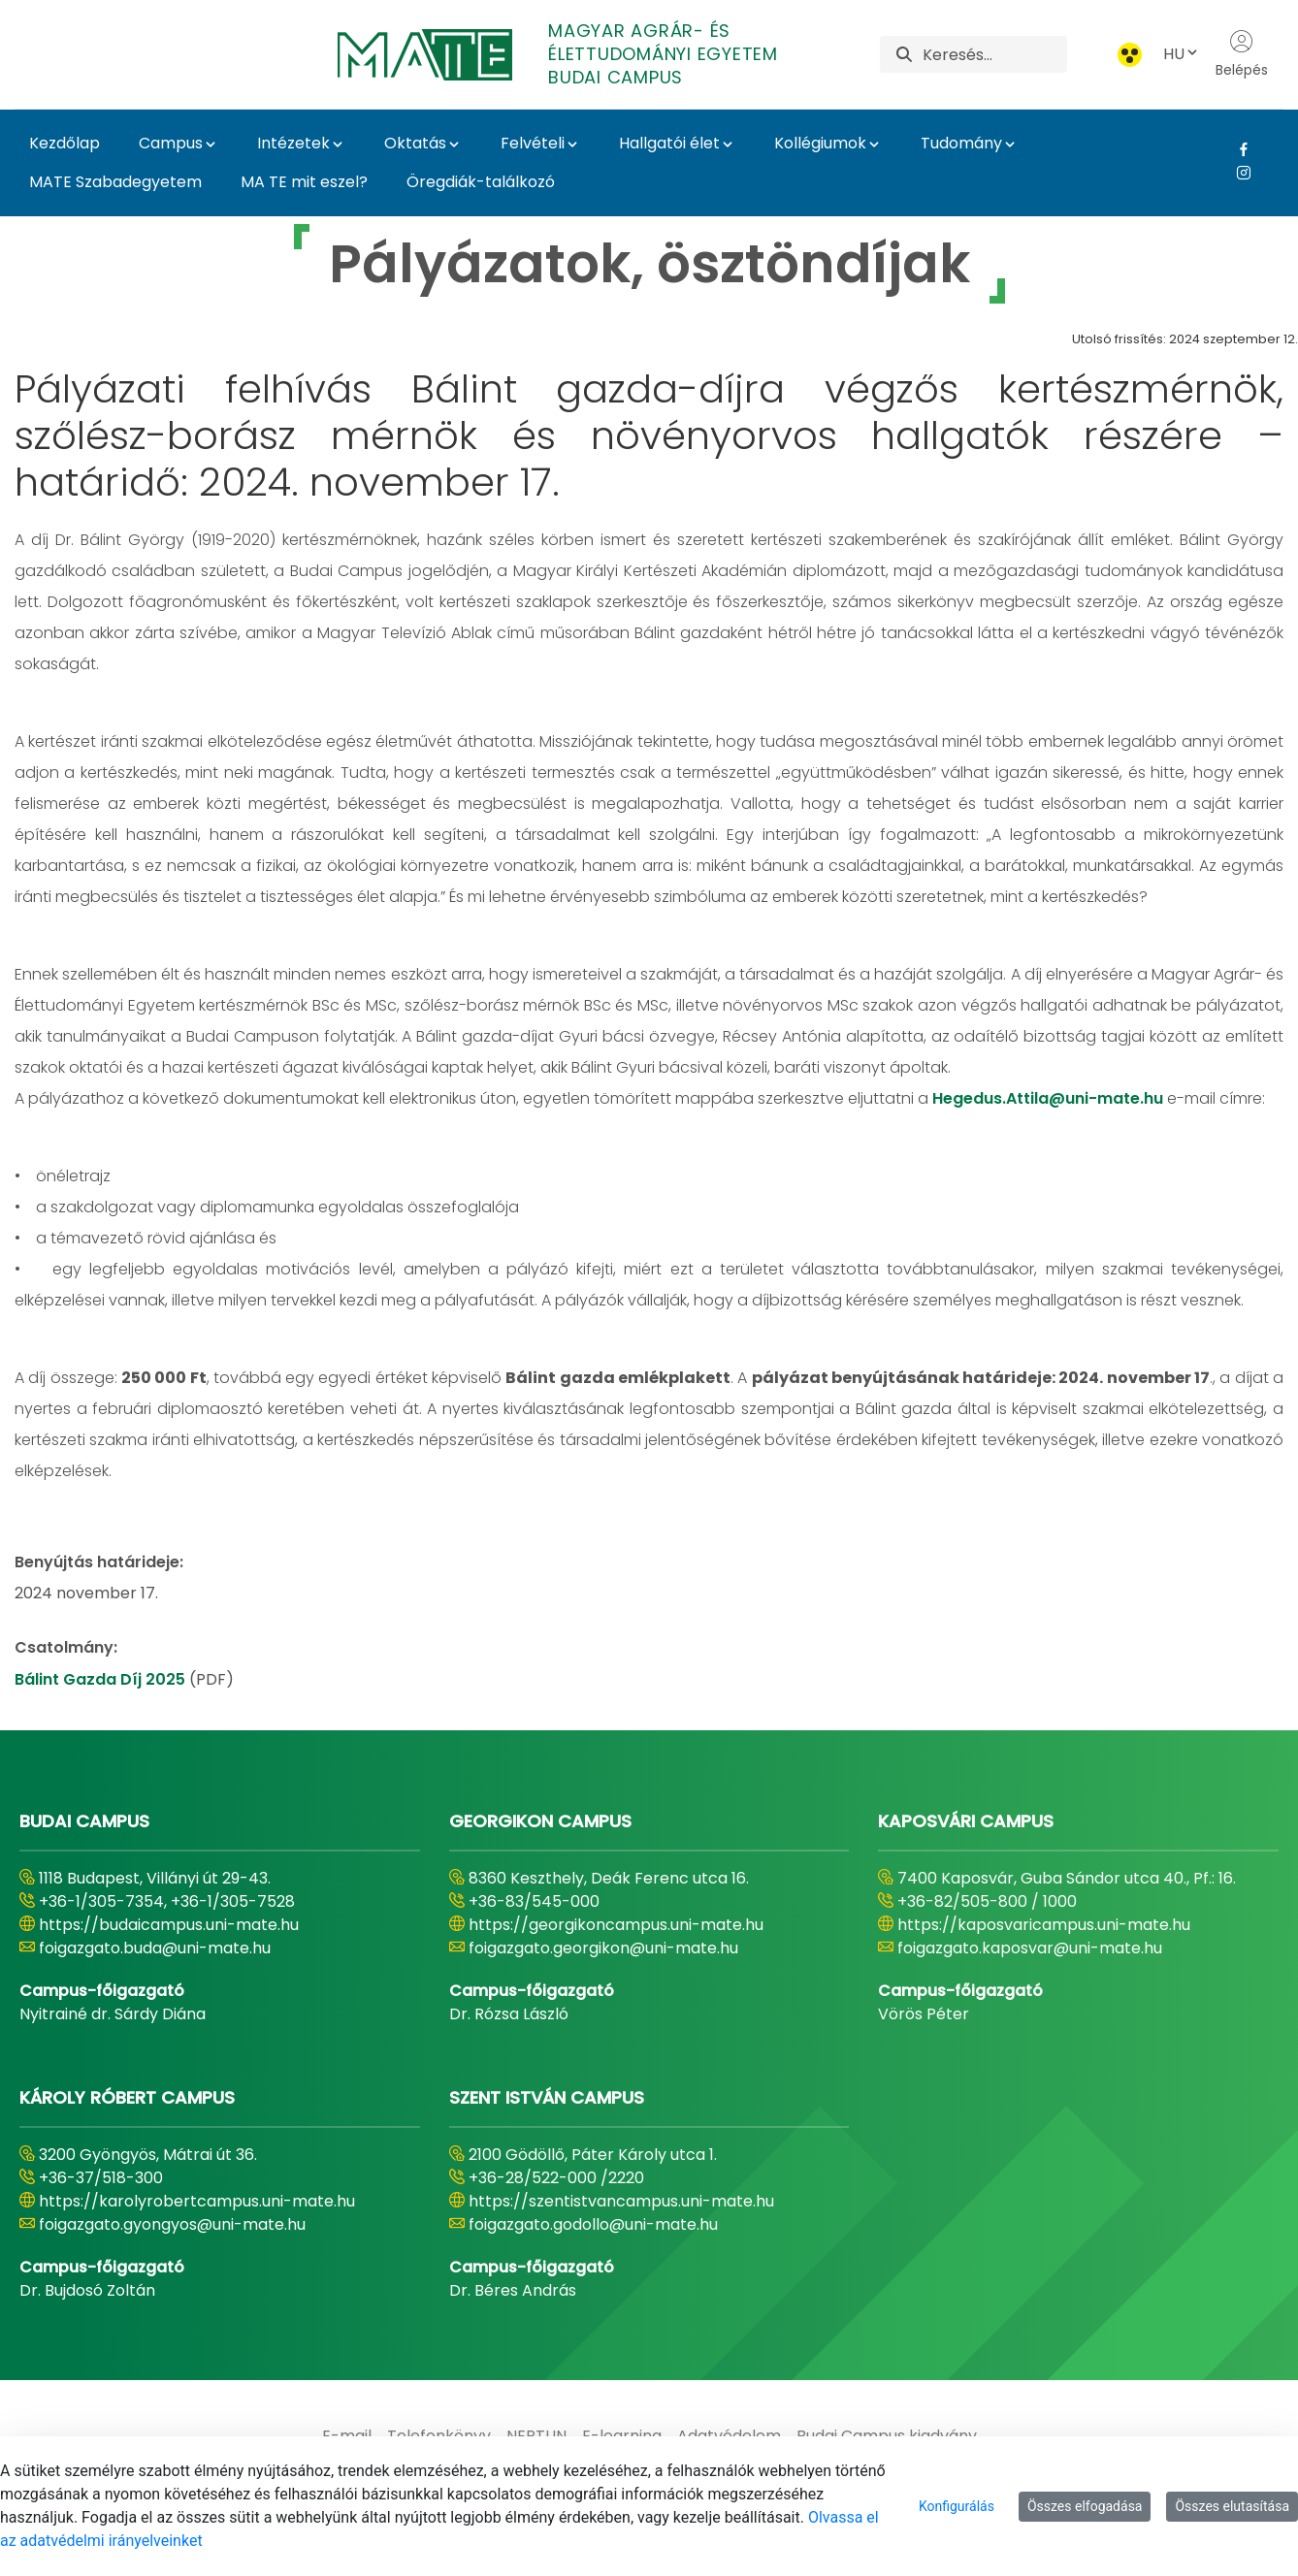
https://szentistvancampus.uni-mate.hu (621, 2201)
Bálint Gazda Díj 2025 (102, 1679)
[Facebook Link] (1236, 149)
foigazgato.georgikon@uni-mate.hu (603, 1948)
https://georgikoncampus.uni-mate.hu (616, 1925)
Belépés (1242, 54)
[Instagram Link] (1236, 172)
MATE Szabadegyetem (115, 182)
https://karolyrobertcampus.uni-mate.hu (197, 2201)
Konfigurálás (956, 2506)
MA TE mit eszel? (304, 182)
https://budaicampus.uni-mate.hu (169, 1925)
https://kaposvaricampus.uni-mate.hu (1043, 1925)
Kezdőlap (64, 143)
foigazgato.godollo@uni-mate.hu (593, 2224)
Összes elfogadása (1085, 2506)
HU (1181, 54)
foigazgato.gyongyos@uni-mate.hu (172, 2224)
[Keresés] (995, 54)
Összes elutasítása (1232, 2506)
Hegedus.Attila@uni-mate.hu (1047, 1098)
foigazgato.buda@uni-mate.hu (155, 1948)
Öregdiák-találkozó (480, 182)
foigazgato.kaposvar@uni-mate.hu (1029, 1948)
